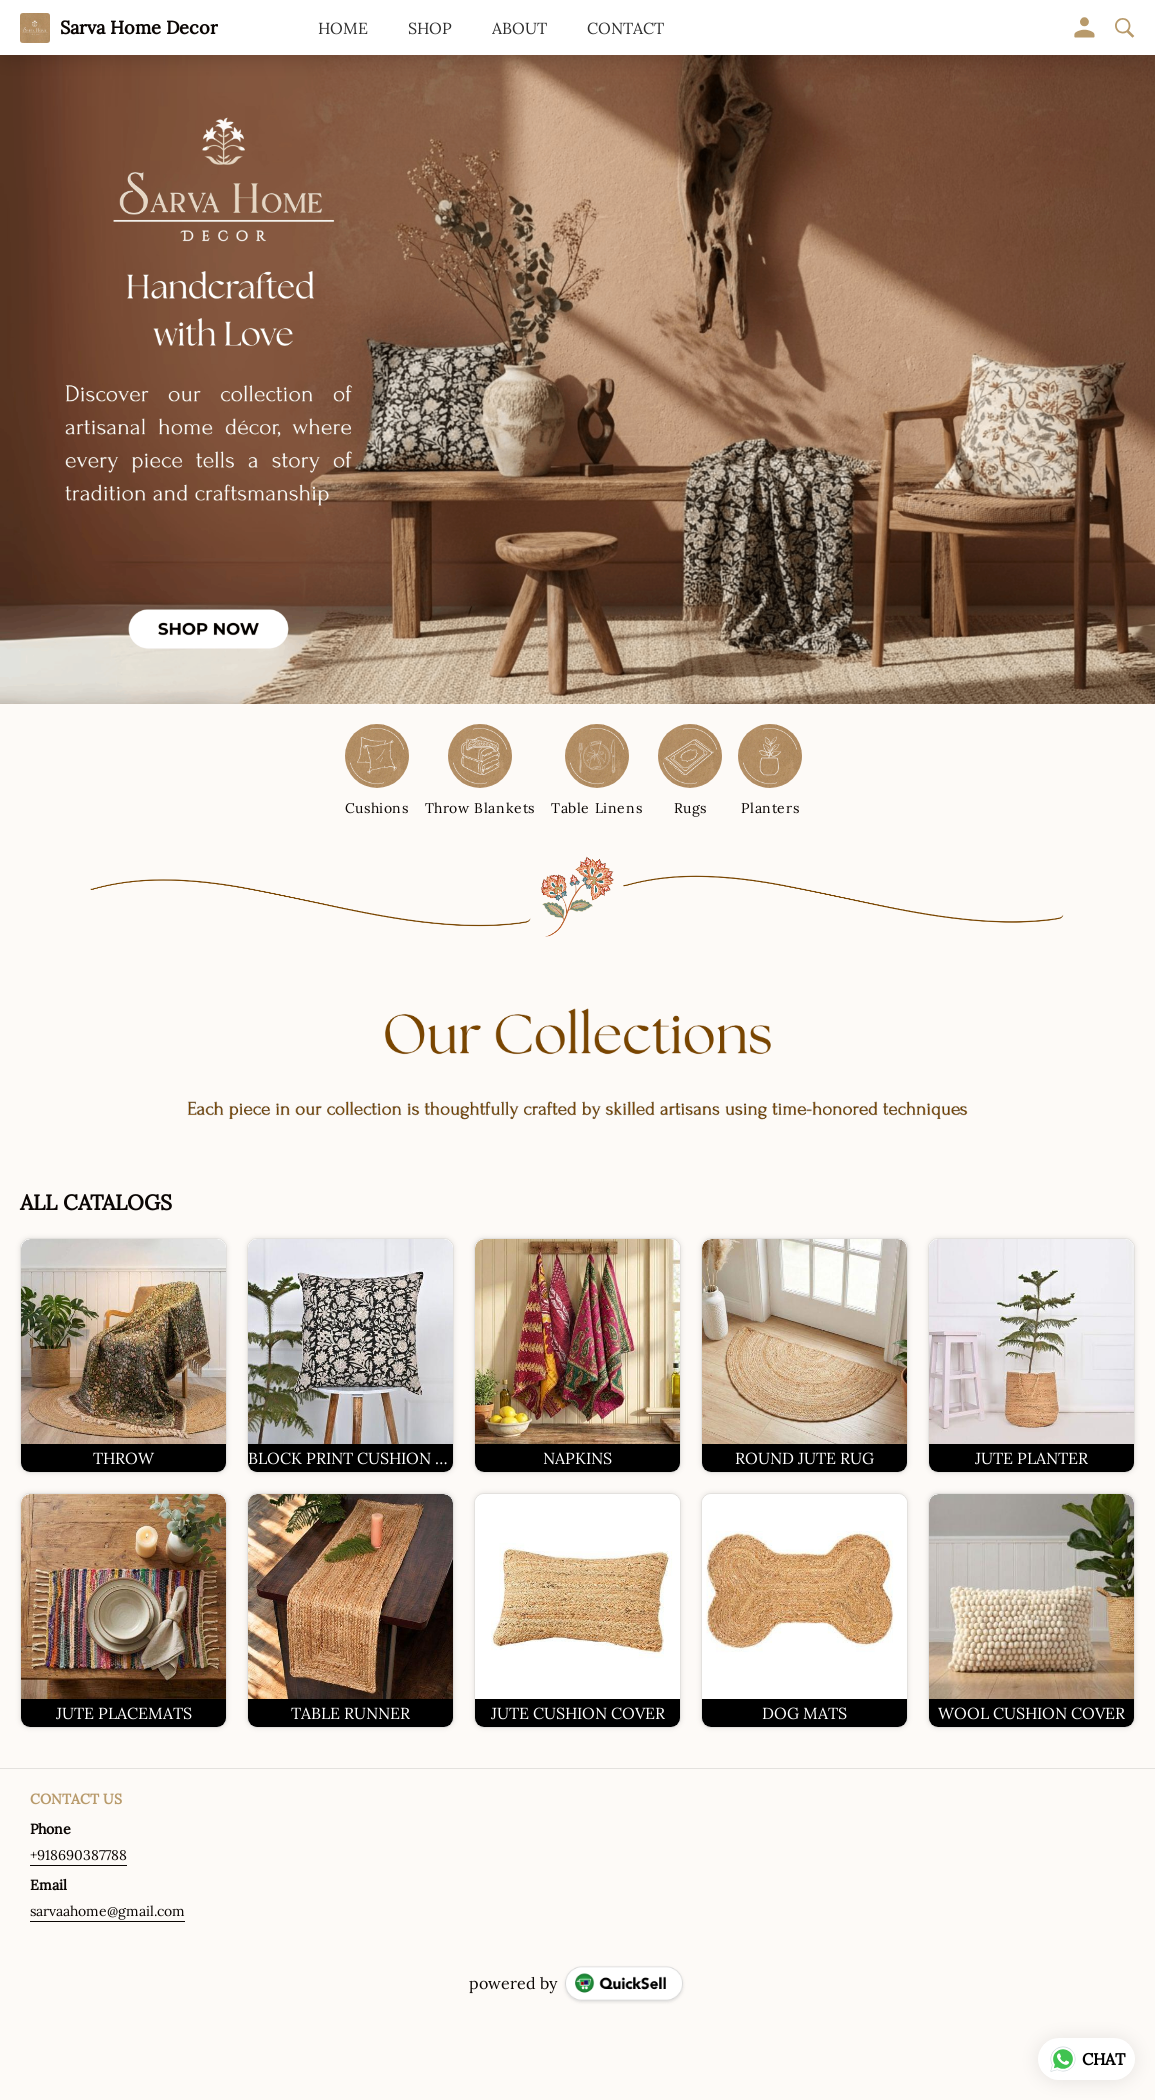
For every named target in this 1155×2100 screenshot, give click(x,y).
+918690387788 (78, 1855)
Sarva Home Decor (139, 28)
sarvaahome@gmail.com (107, 1911)
